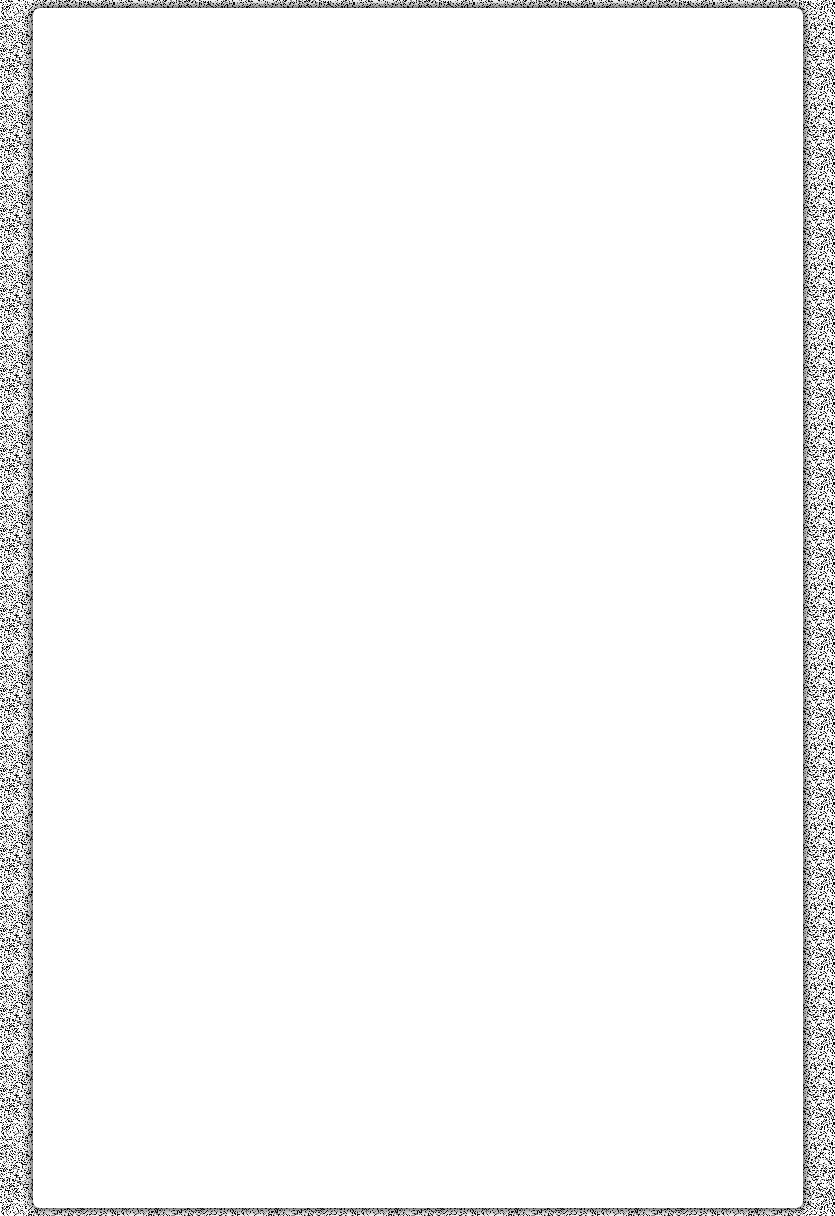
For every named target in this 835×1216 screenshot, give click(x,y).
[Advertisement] (418, 163)
